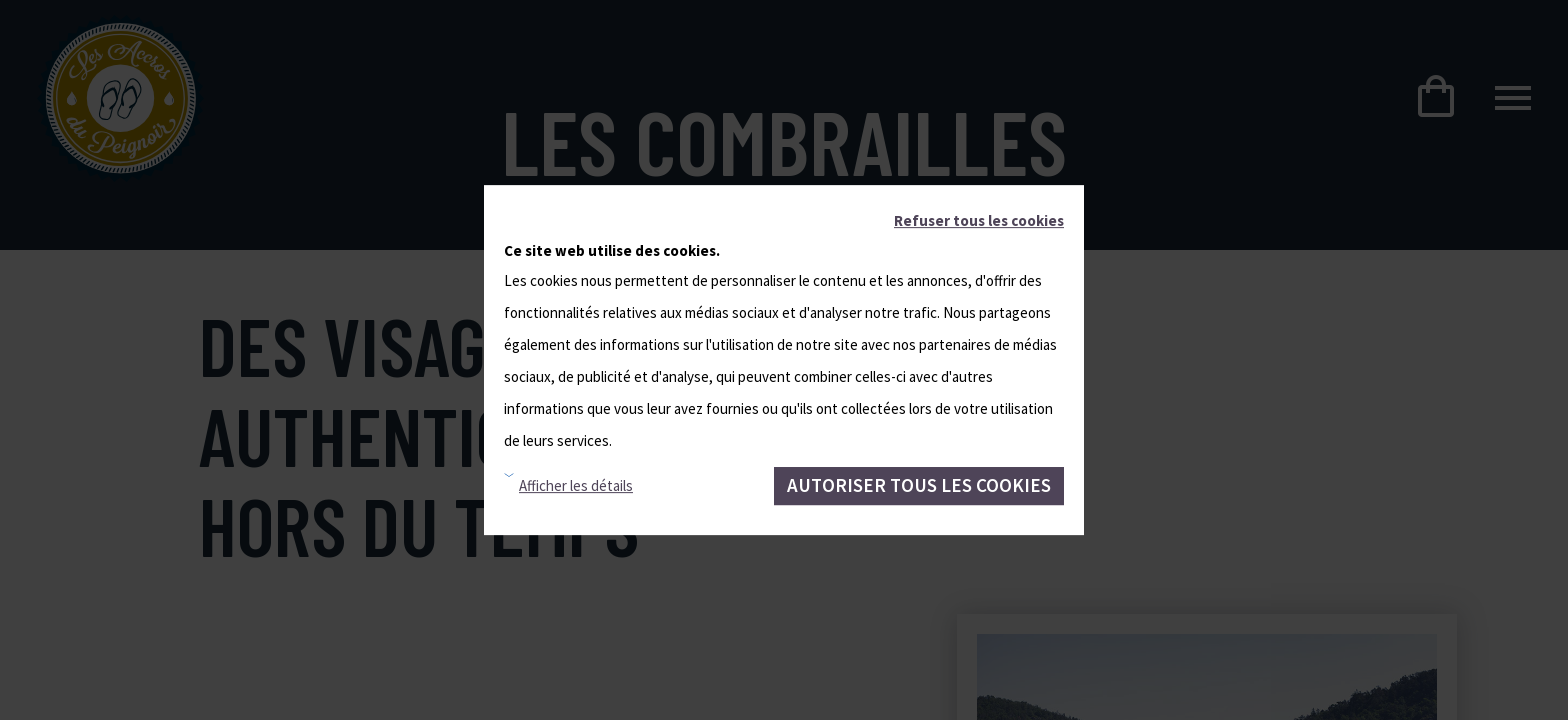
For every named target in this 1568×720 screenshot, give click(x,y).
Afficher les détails (576, 485)
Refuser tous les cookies (979, 220)
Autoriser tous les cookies (919, 485)
